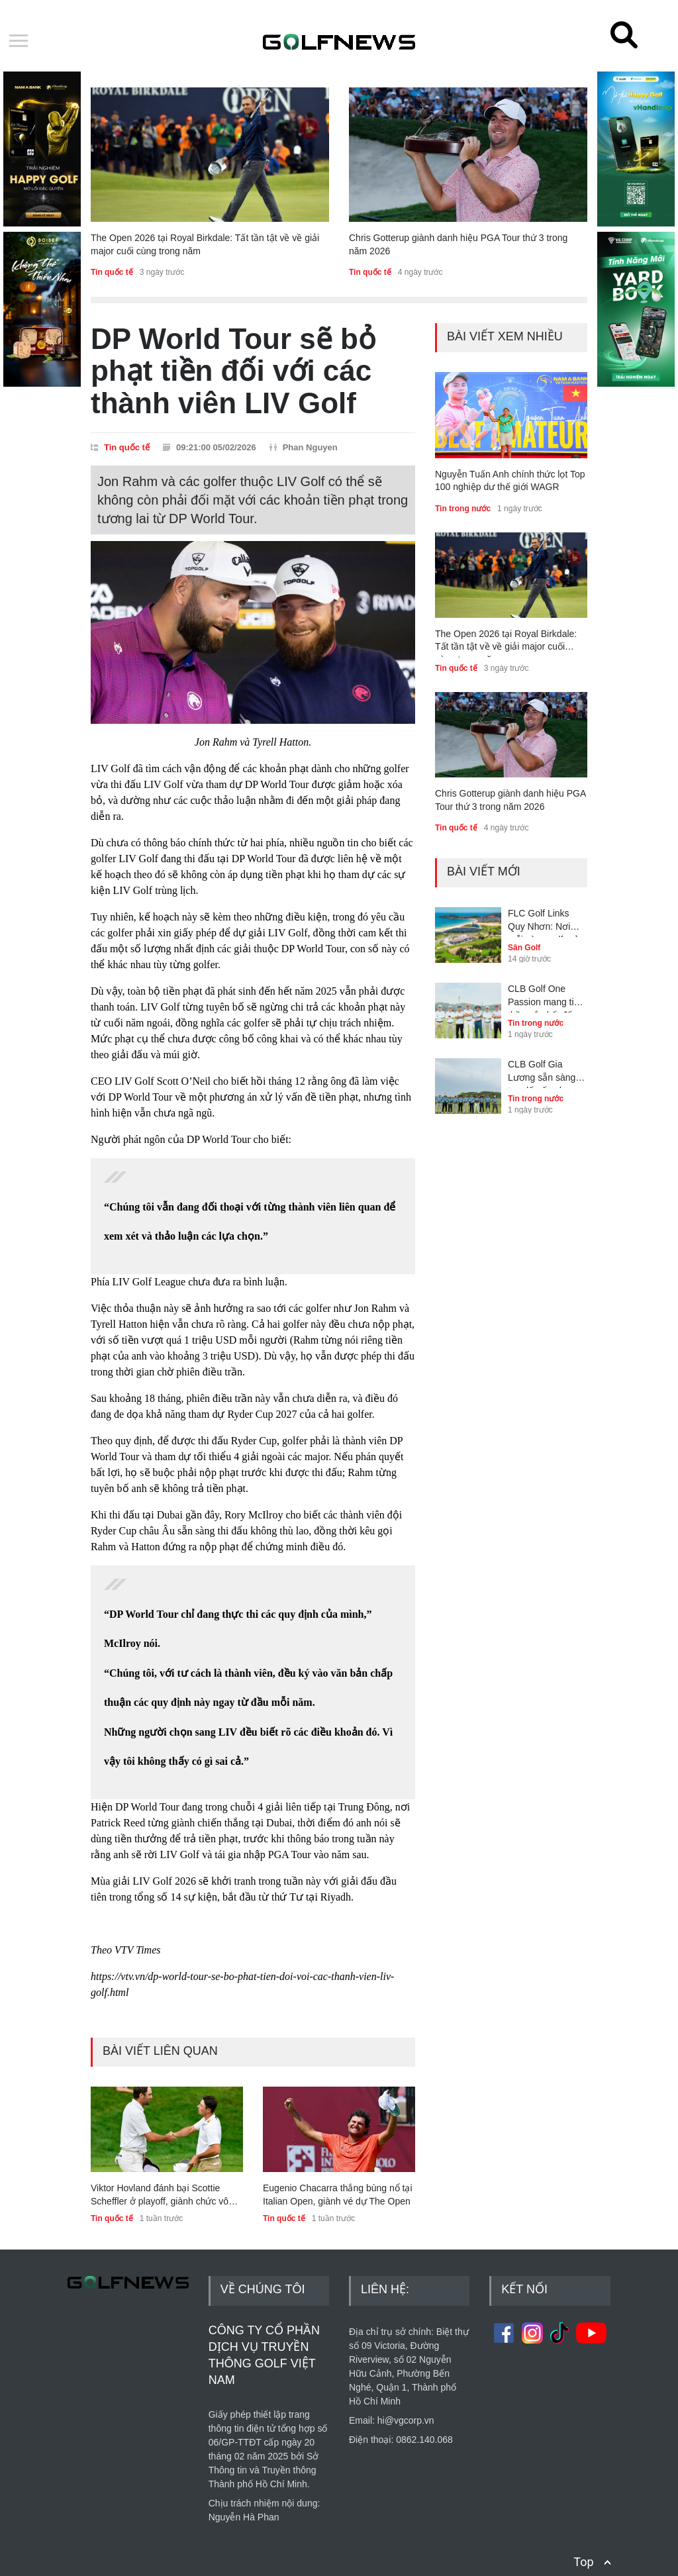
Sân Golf (524, 947)
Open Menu (18, 41)
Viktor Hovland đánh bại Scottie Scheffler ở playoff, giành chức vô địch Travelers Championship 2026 (162, 2195)
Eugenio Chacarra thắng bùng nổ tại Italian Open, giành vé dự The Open (337, 2194)
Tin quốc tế (112, 272)
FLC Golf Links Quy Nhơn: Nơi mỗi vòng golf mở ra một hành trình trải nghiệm (543, 922)
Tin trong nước (463, 508)
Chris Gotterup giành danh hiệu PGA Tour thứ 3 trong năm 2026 (458, 244)
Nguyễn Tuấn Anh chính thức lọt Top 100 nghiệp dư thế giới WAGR (510, 481)
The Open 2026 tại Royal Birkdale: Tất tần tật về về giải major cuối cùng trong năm (205, 244)
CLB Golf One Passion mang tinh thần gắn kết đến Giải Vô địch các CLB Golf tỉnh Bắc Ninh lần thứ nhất (546, 998)
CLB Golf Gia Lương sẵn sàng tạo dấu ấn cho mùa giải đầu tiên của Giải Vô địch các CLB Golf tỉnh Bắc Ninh (544, 1073)
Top (583, 2547)
